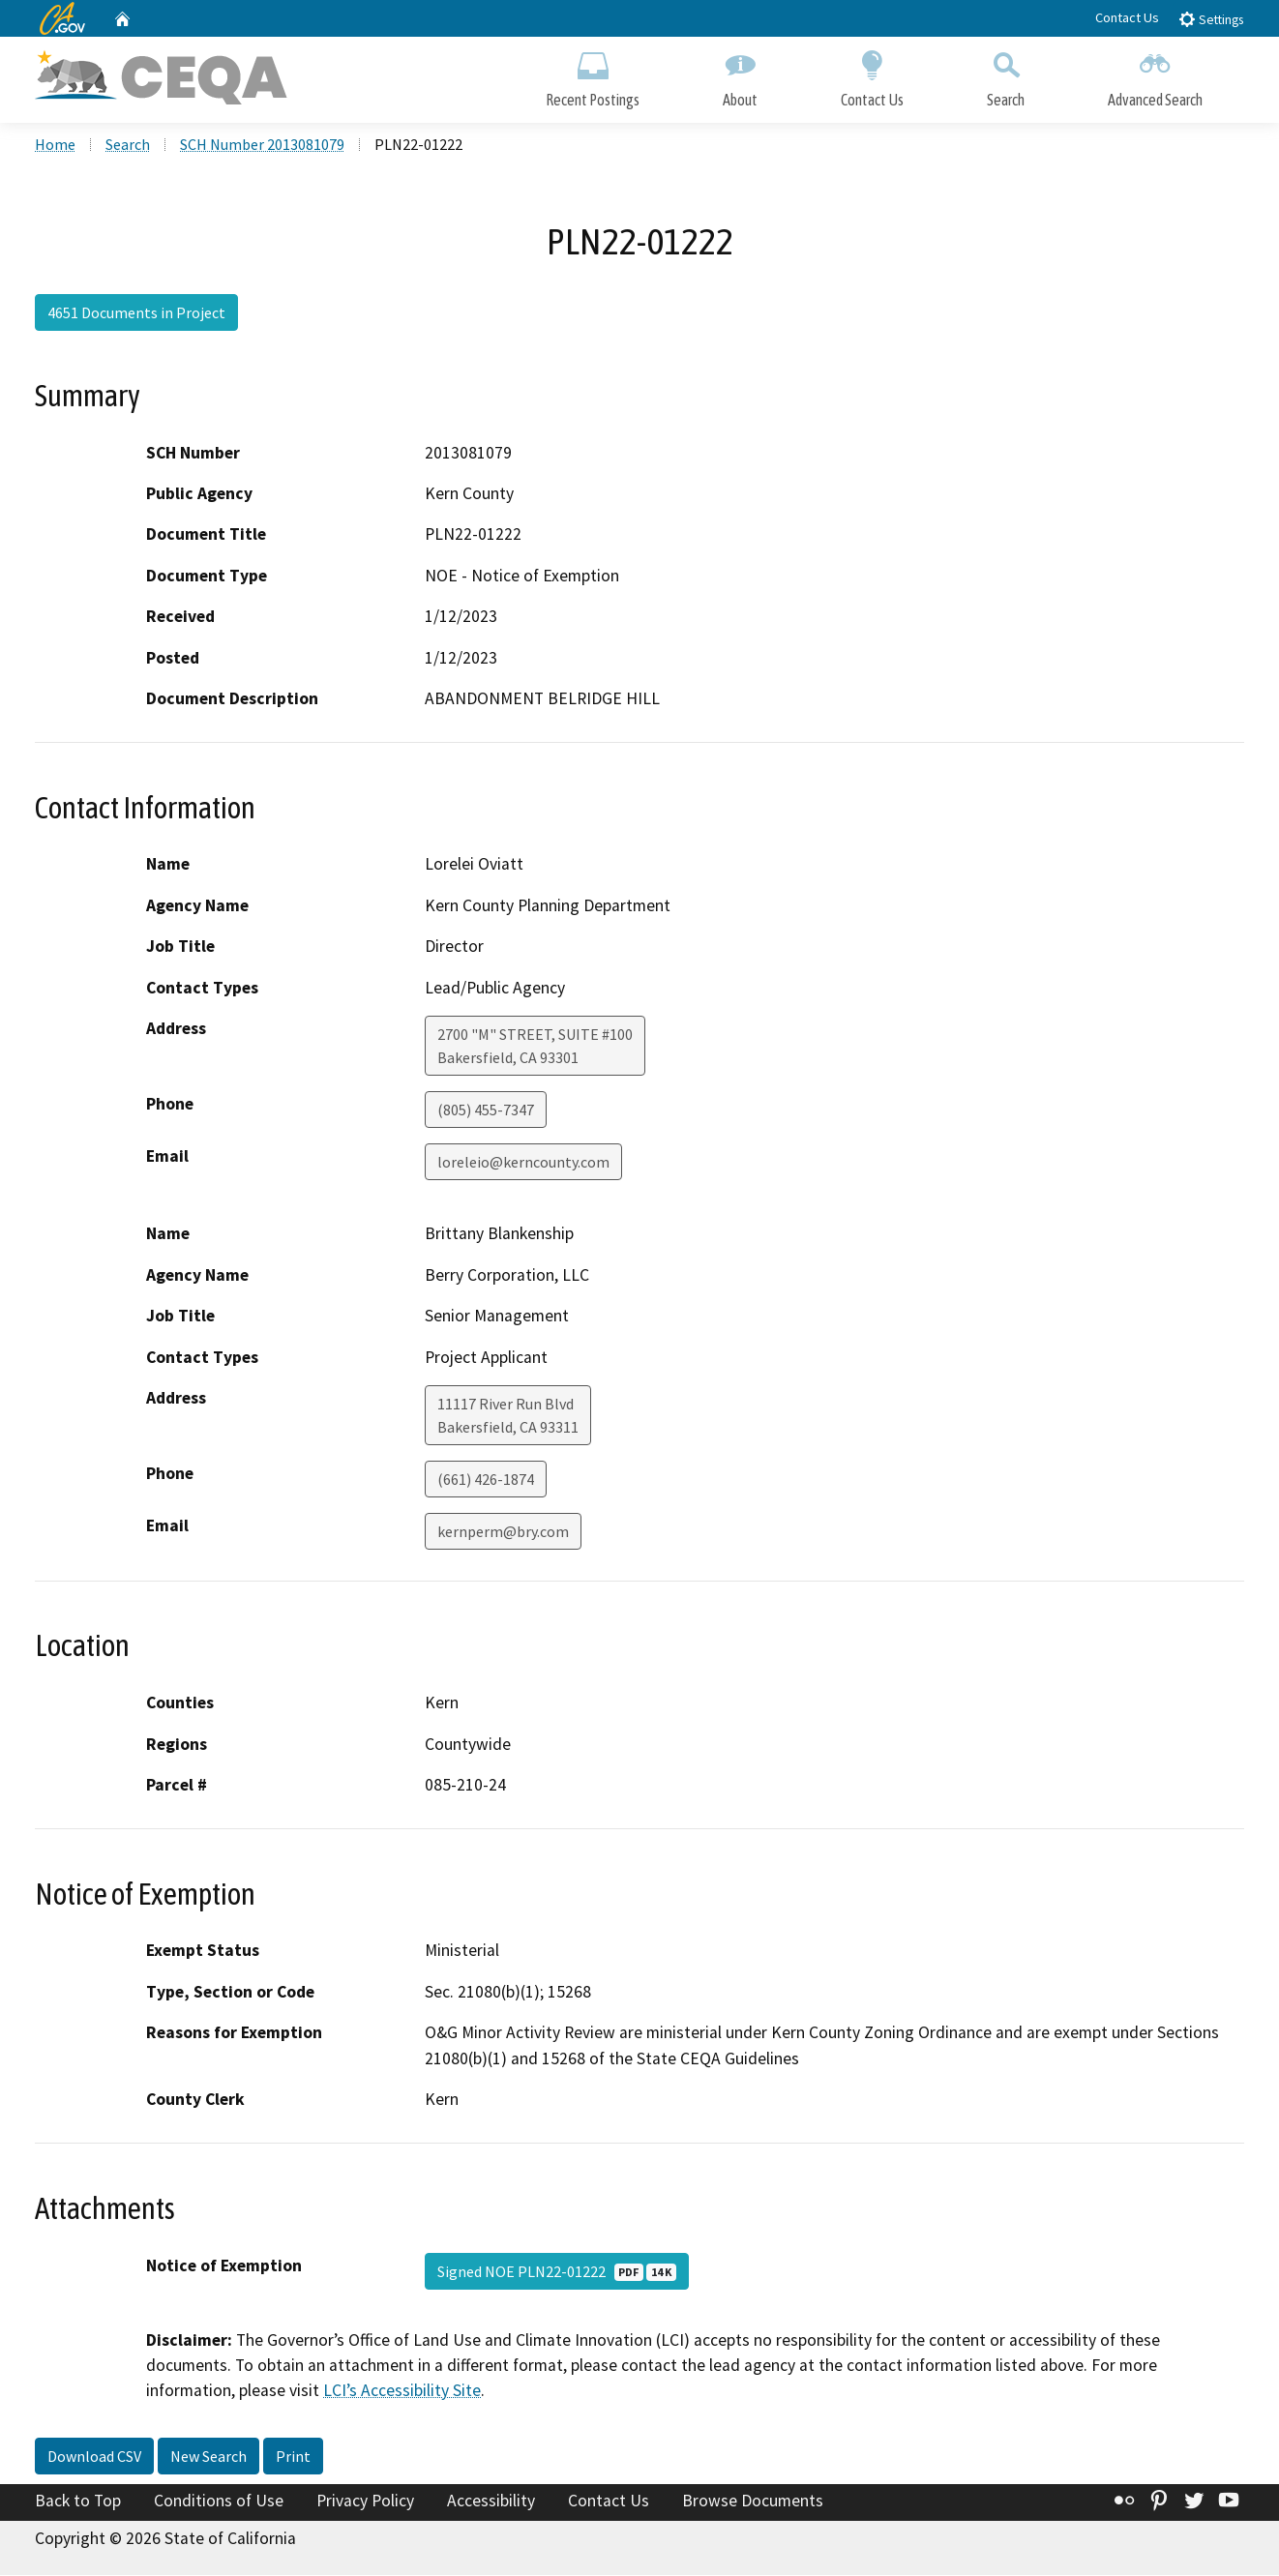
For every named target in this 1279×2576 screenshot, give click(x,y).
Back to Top (78, 2502)
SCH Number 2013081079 (262, 146)
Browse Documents (752, 2502)
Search (1005, 75)
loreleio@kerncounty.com (523, 1163)
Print (293, 2458)
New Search (208, 2458)
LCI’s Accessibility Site (402, 2392)
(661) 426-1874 (485, 1481)
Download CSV (94, 2458)
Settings (1210, 19)
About (740, 75)
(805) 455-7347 (485, 1111)
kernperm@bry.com (503, 1533)
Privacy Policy (365, 2502)
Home (55, 146)
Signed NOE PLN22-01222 (556, 2272)
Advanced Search (1155, 75)
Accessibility (491, 2502)
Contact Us (1127, 17)
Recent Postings (592, 75)
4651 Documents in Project (136, 314)
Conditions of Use (218, 2502)
